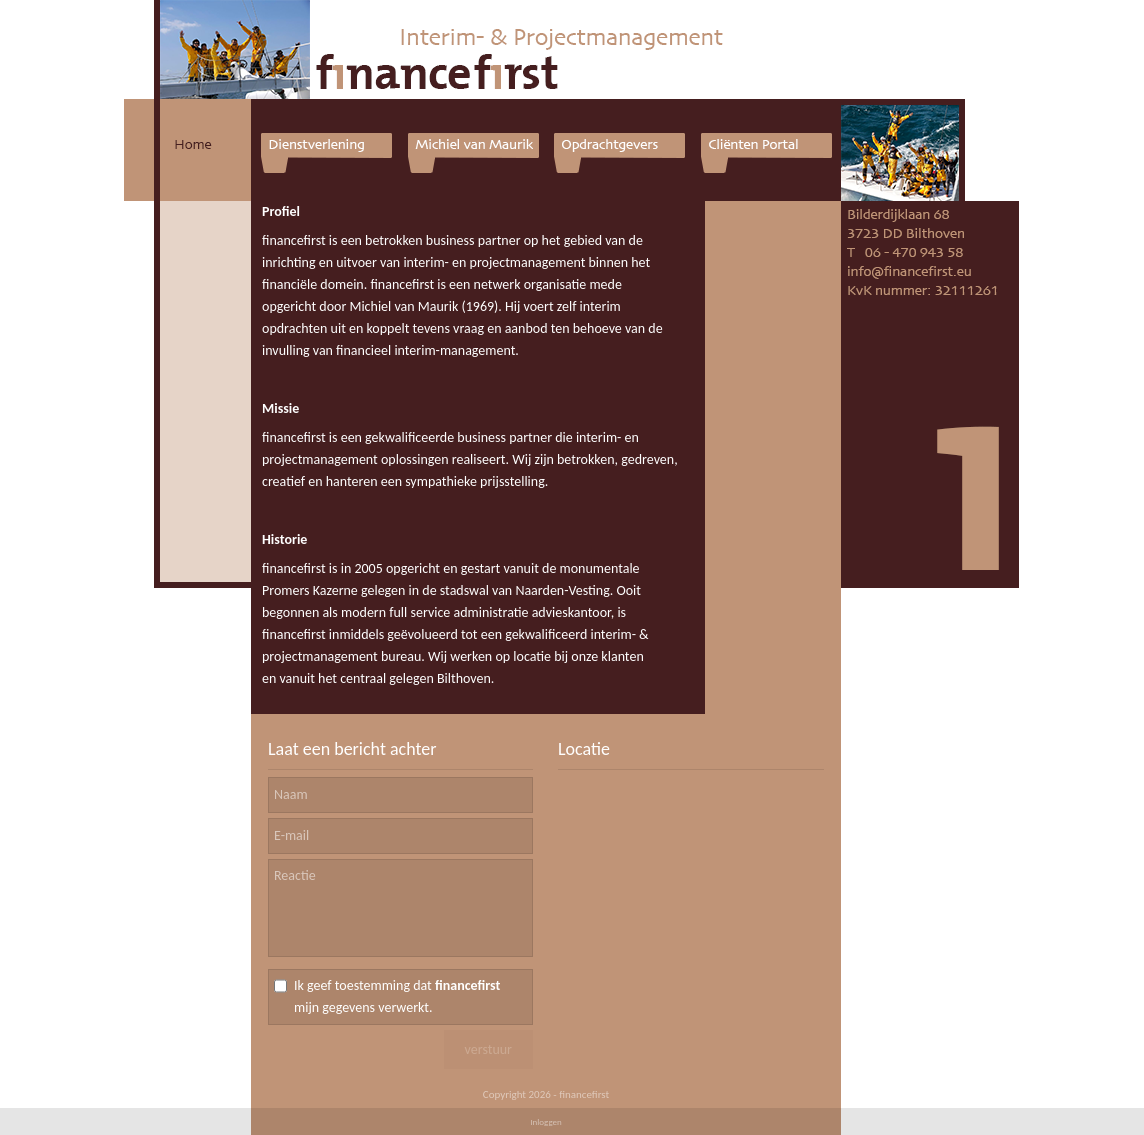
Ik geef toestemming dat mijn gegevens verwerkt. (397, 996)
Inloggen (546, 1121)
